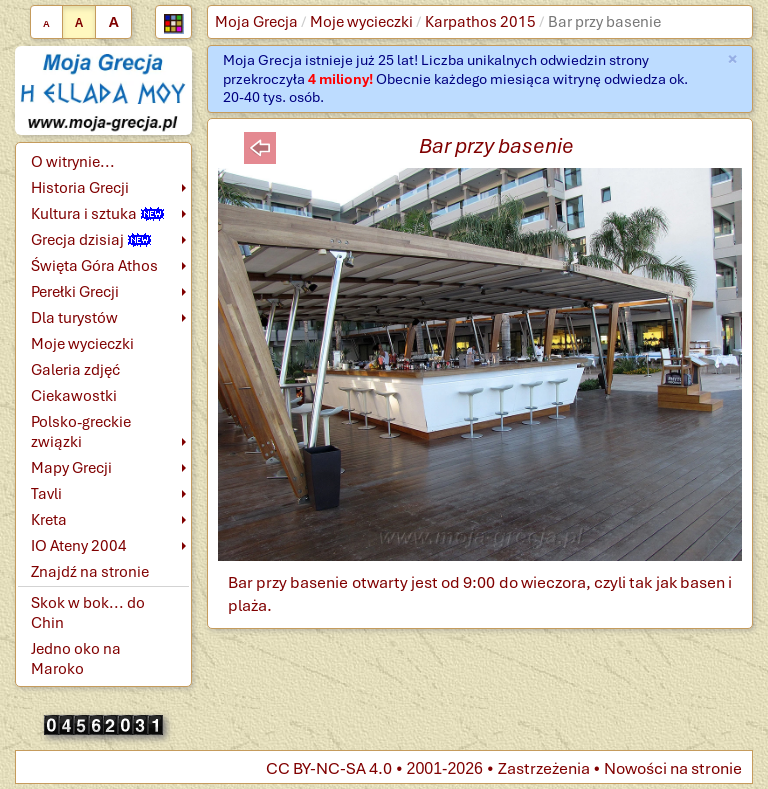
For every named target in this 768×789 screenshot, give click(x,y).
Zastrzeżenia (544, 768)
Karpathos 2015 (480, 22)
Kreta (49, 520)
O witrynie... (73, 162)
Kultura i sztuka (97, 214)
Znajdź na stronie (90, 572)
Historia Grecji (80, 188)
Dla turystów (74, 318)
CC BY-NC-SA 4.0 (329, 768)
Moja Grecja (256, 22)
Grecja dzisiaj (91, 240)
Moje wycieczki (361, 22)
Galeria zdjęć (75, 370)
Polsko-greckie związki (81, 432)
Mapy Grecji (71, 468)
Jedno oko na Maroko (76, 659)
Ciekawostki (74, 396)
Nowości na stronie (673, 768)
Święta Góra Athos (94, 266)
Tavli (46, 494)
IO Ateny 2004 (79, 546)
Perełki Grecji (75, 292)
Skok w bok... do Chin (88, 613)
